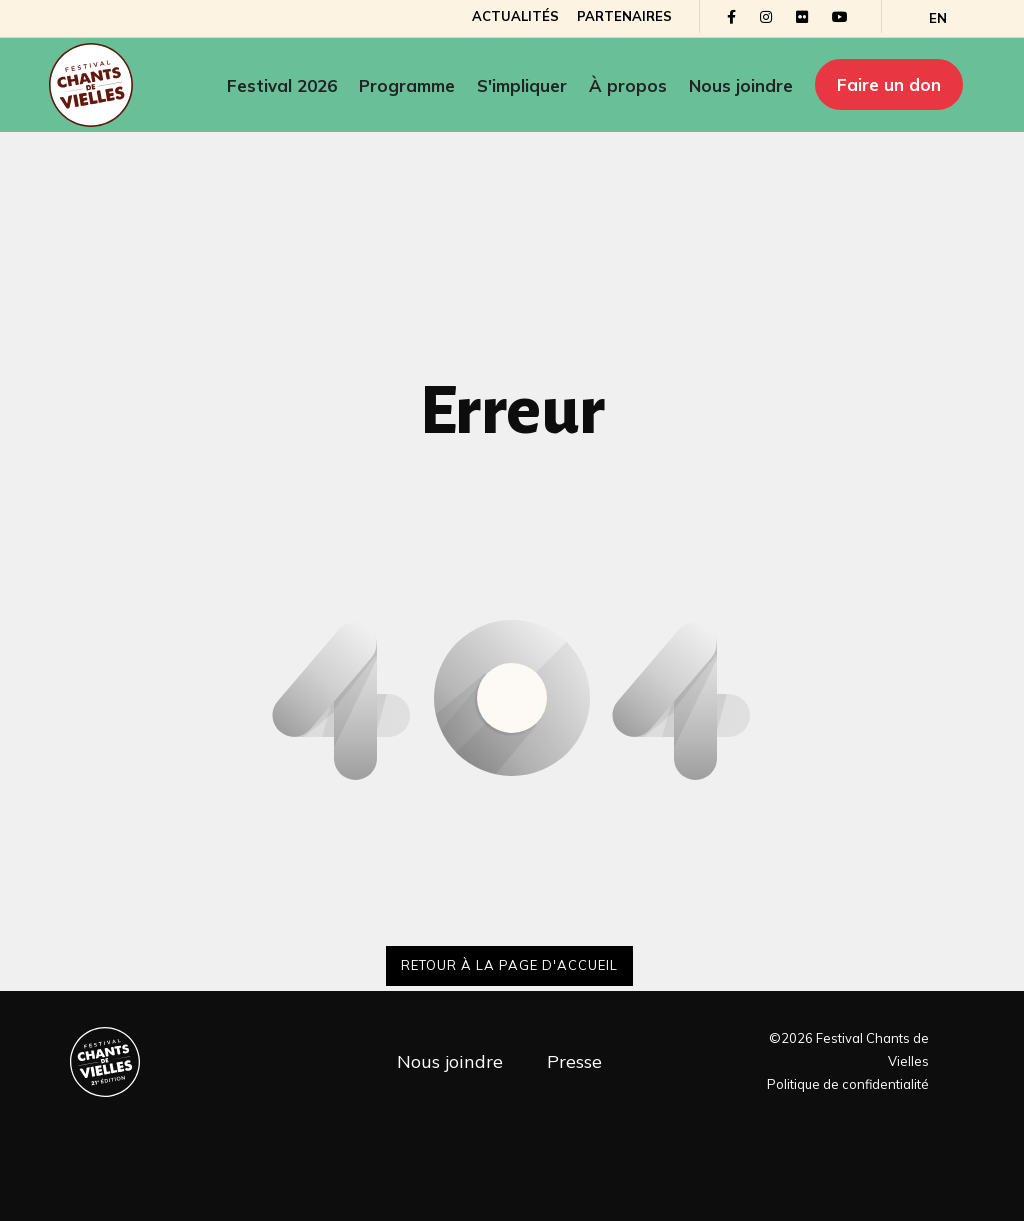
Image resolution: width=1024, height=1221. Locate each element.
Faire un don (889, 84)
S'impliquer (522, 85)
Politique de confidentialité (848, 1084)
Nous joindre (741, 85)
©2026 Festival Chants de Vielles (849, 1049)
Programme (407, 85)
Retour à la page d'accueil (509, 965)
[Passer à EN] (936, 18)
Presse (574, 1061)
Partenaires (622, 16)
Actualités (513, 16)
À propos (628, 85)
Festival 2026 (282, 85)
